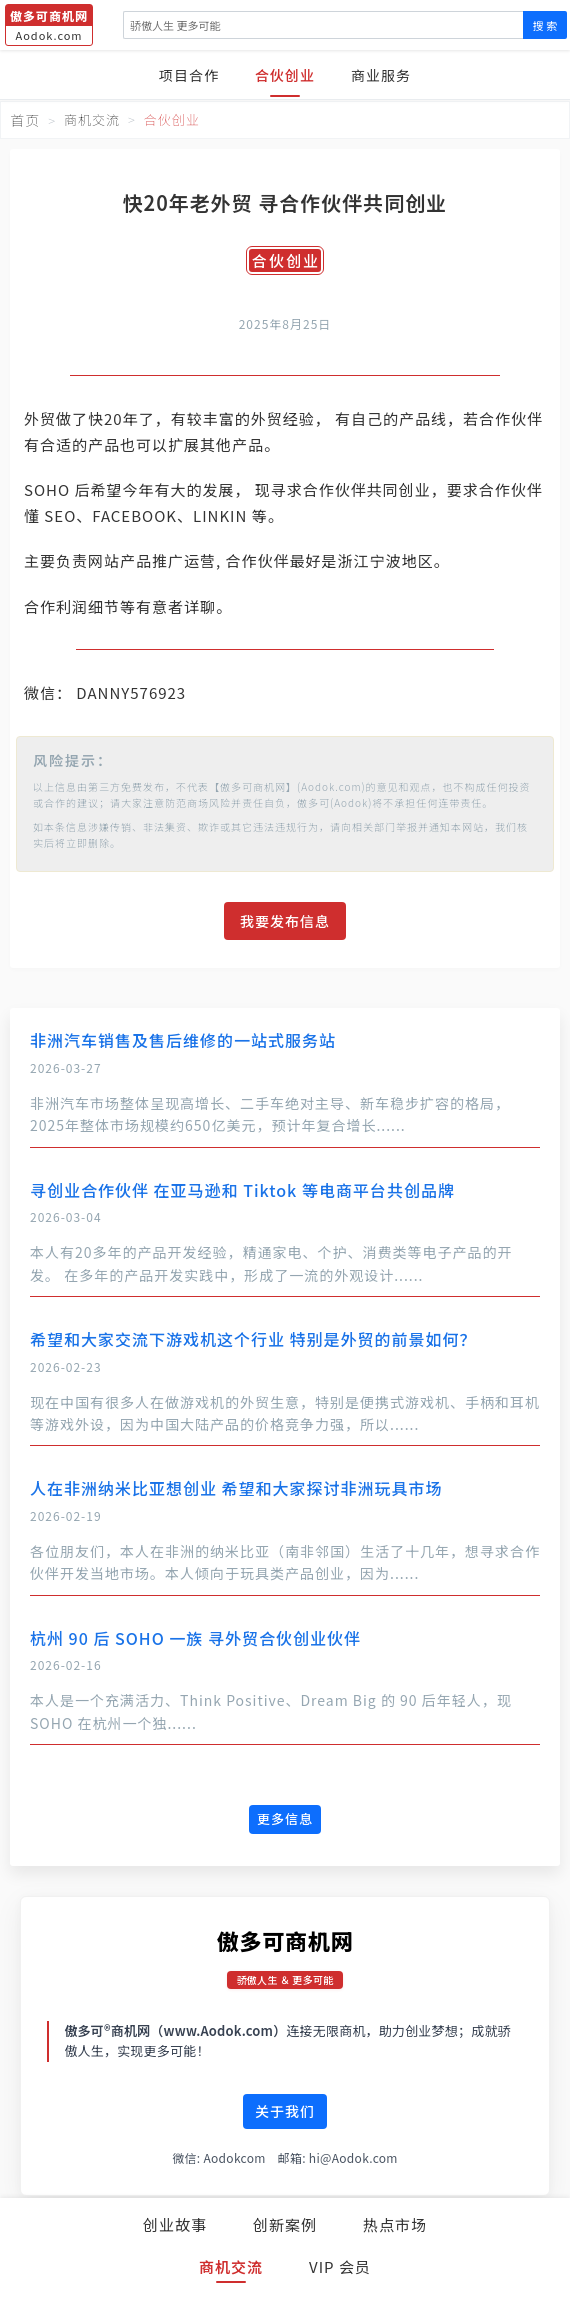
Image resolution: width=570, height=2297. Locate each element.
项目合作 (189, 75)
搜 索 (545, 25)
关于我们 (285, 2111)
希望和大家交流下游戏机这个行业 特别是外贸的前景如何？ (253, 1339)
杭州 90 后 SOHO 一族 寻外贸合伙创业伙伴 (195, 1638)
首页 (25, 120)
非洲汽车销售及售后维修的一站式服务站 (183, 1040)
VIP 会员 (340, 2266)
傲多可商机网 (285, 1940)
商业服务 (381, 75)
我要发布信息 (285, 921)
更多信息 (285, 1818)
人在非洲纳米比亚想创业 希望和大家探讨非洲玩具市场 (236, 1488)
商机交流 (231, 2266)
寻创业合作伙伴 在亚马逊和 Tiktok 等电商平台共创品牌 (242, 1190)
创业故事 (175, 2224)
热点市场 (395, 2224)
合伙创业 (285, 75)
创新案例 (285, 2224)
